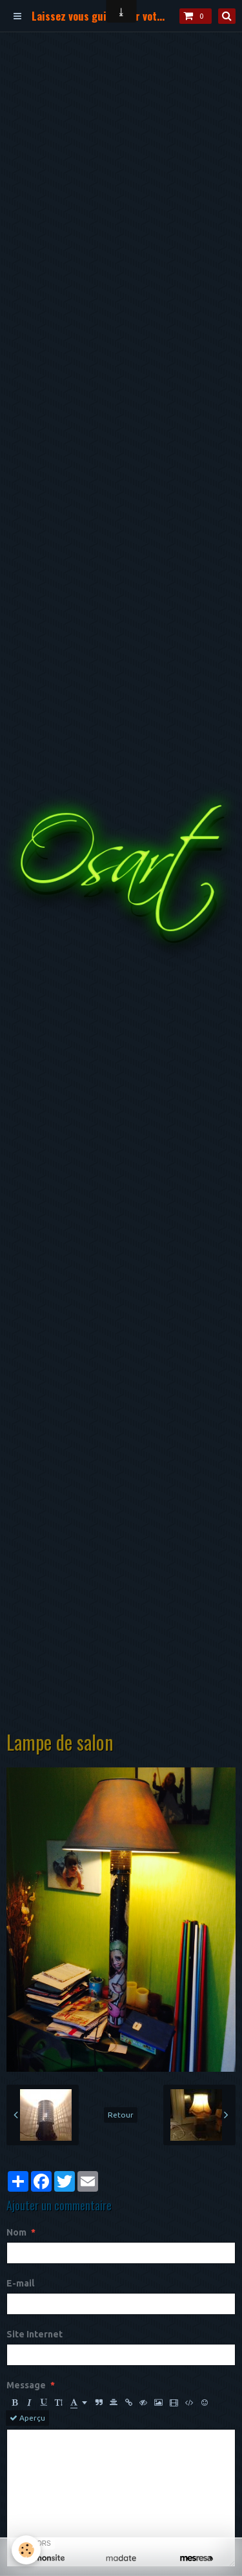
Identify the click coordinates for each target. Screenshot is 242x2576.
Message (26, 2385)
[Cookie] (26, 2549)
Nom (16, 2232)
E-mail (20, 2283)
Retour (121, 2114)
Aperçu (27, 2418)
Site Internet (34, 2334)
